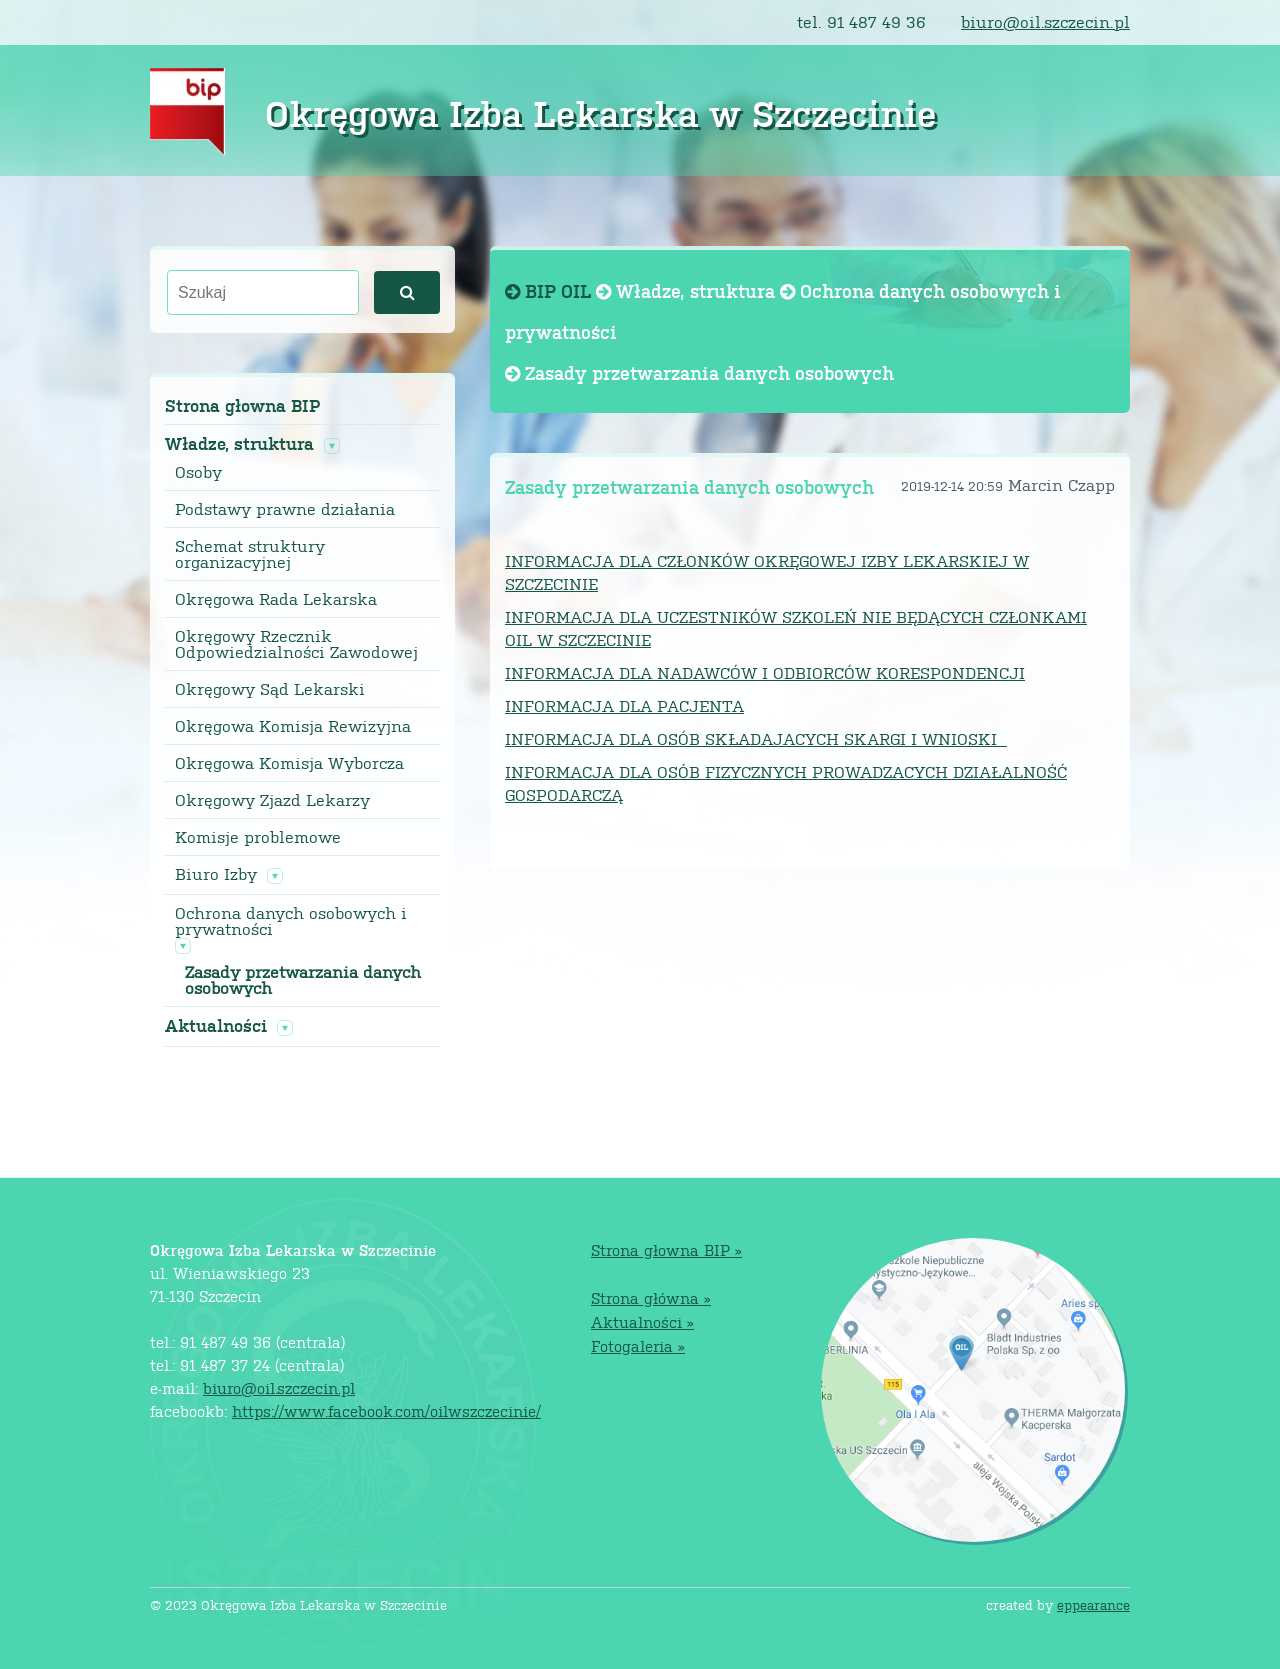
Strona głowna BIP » (666, 1249)
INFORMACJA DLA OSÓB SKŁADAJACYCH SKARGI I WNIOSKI (756, 738)
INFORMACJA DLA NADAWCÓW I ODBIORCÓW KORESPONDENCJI (765, 672)
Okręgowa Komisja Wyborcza (289, 763)
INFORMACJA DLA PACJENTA (624, 705)
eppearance (1093, 1604)
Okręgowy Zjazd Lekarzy (272, 800)
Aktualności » (642, 1321)
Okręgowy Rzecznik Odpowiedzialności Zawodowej (296, 644)
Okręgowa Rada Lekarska (276, 599)
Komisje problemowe (258, 837)
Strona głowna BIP (242, 405)
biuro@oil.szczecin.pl (1045, 21)
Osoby (198, 472)
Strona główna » (651, 1297)
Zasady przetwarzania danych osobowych (303, 980)
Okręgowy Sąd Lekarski (270, 689)
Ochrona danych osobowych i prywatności (291, 921)
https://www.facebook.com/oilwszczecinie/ (386, 1410)
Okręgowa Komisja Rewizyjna (293, 726)
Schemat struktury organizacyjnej (250, 554)
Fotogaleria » (638, 1345)
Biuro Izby (216, 874)
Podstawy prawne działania (285, 509)
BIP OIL (550, 290)
